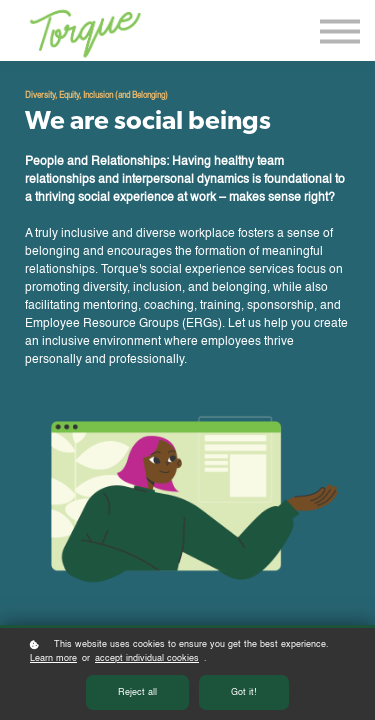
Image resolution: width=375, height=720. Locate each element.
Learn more (53, 658)
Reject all (137, 692)
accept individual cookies (147, 658)
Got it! (244, 692)
